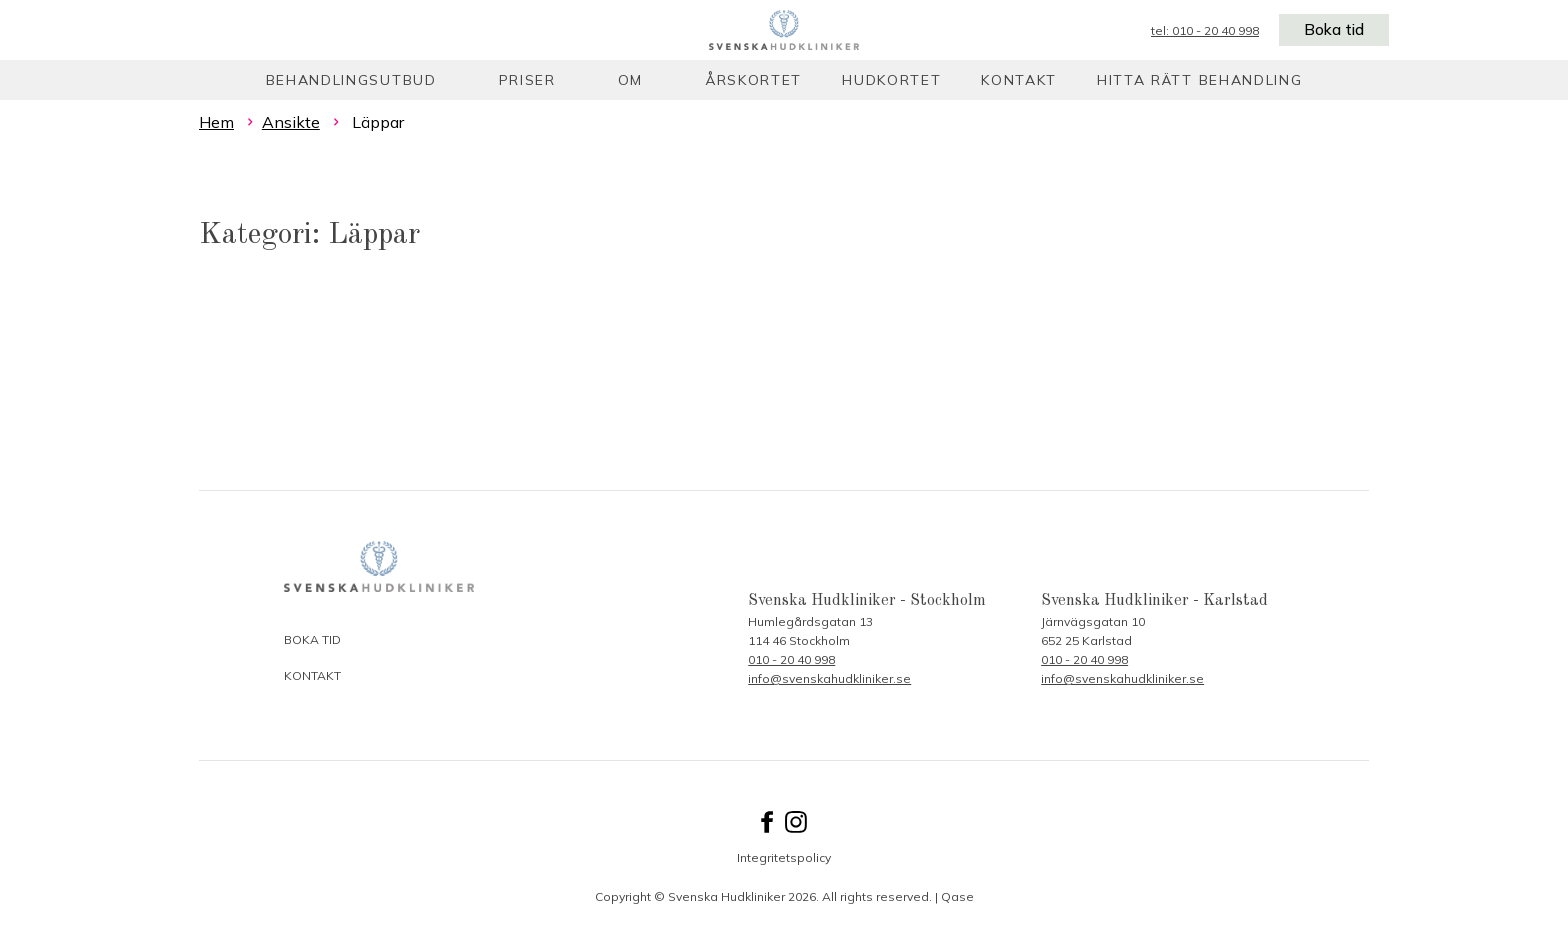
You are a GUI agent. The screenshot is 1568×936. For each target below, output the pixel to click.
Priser (527, 80)
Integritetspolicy (784, 857)
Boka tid (1333, 30)
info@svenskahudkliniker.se (829, 678)
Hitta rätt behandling (1199, 80)
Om (630, 80)
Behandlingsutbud (351, 80)
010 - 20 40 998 (791, 659)
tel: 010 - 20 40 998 (1203, 30)
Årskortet (753, 80)
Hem (216, 122)
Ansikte (291, 122)
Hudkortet (891, 80)
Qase (957, 896)
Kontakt (1019, 80)
